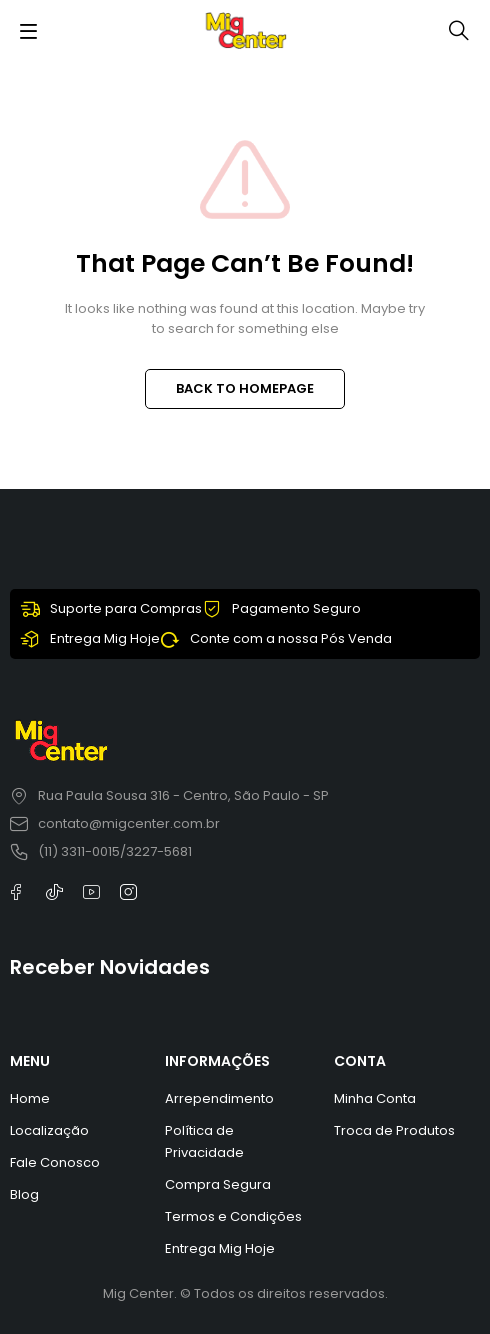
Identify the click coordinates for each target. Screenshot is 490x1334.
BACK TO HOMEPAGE (245, 388)
